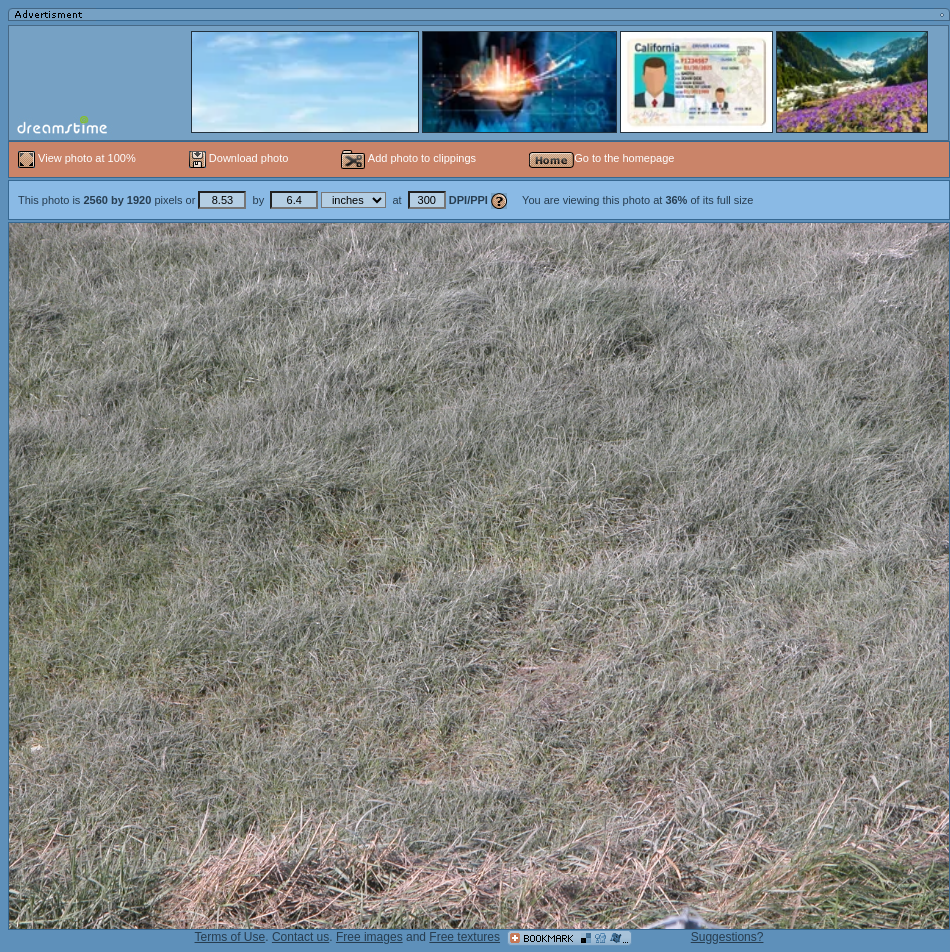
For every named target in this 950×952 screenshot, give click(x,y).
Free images (369, 937)
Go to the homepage (601, 158)
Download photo (239, 158)
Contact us (300, 937)
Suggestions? (727, 937)
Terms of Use (230, 937)
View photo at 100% (78, 158)
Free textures (464, 937)
